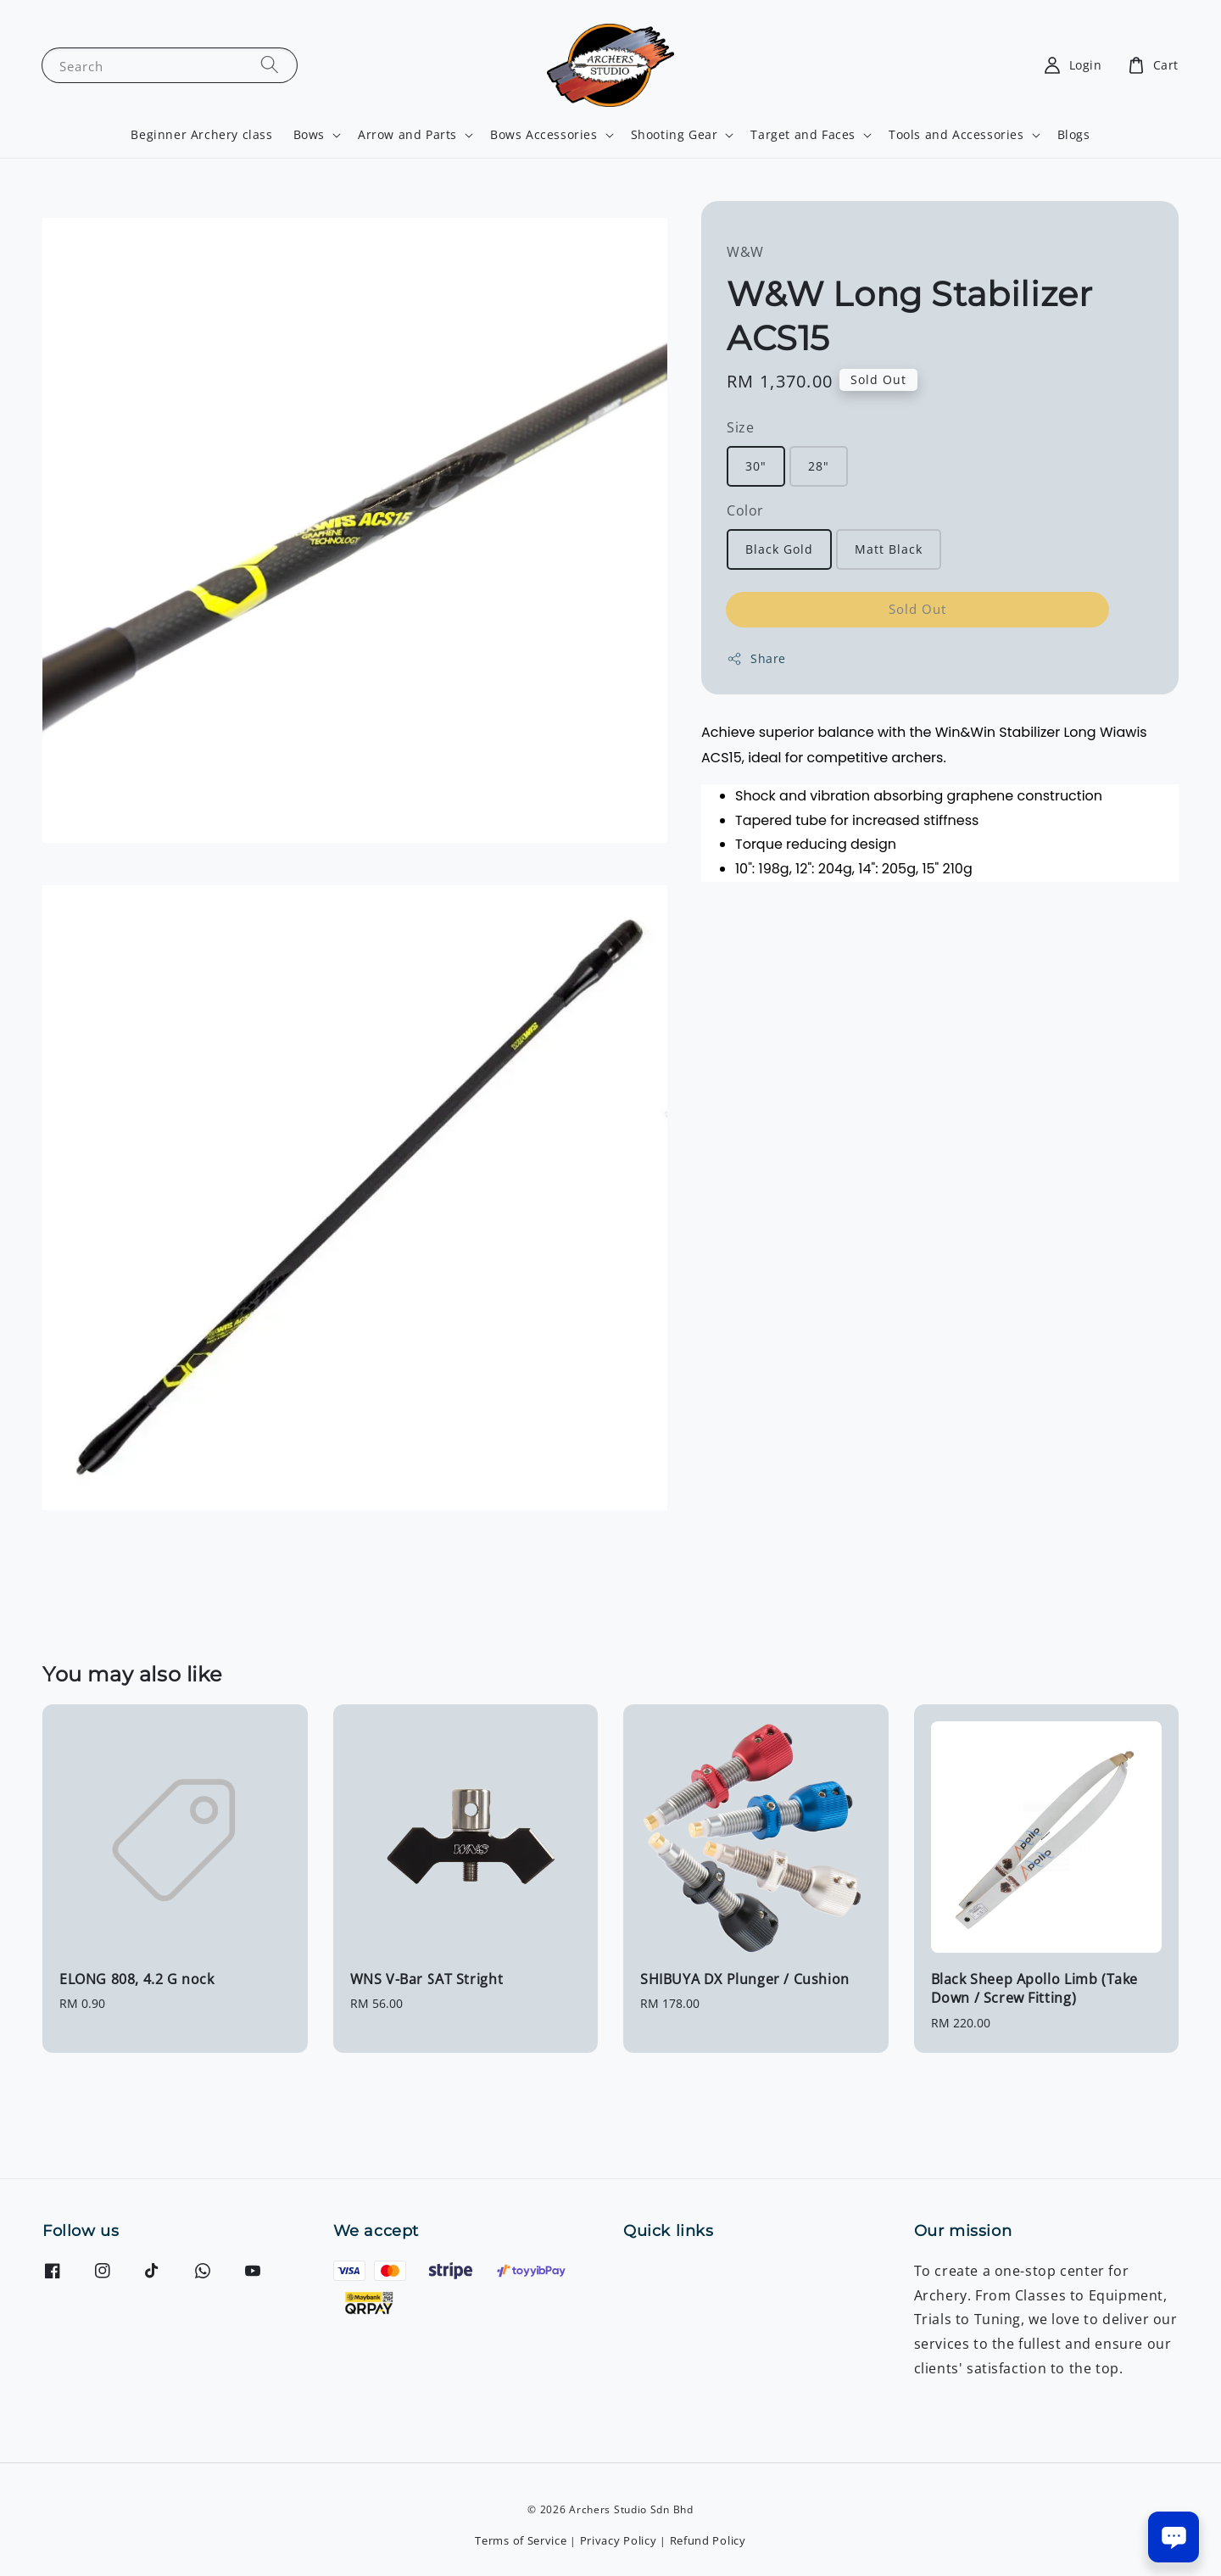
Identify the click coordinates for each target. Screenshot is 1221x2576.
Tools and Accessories (956, 134)
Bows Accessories (544, 134)
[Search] (270, 64)
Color (745, 510)
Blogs (1073, 134)
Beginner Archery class (201, 134)
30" (756, 466)
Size (740, 427)
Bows (309, 134)
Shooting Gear (674, 134)
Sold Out (917, 608)
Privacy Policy (618, 2540)
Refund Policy (708, 2540)
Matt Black (889, 549)
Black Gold (779, 549)
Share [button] (756, 658)
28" (818, 466)
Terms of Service (520, 2540)
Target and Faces (803, 134)
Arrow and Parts (407, 134)
